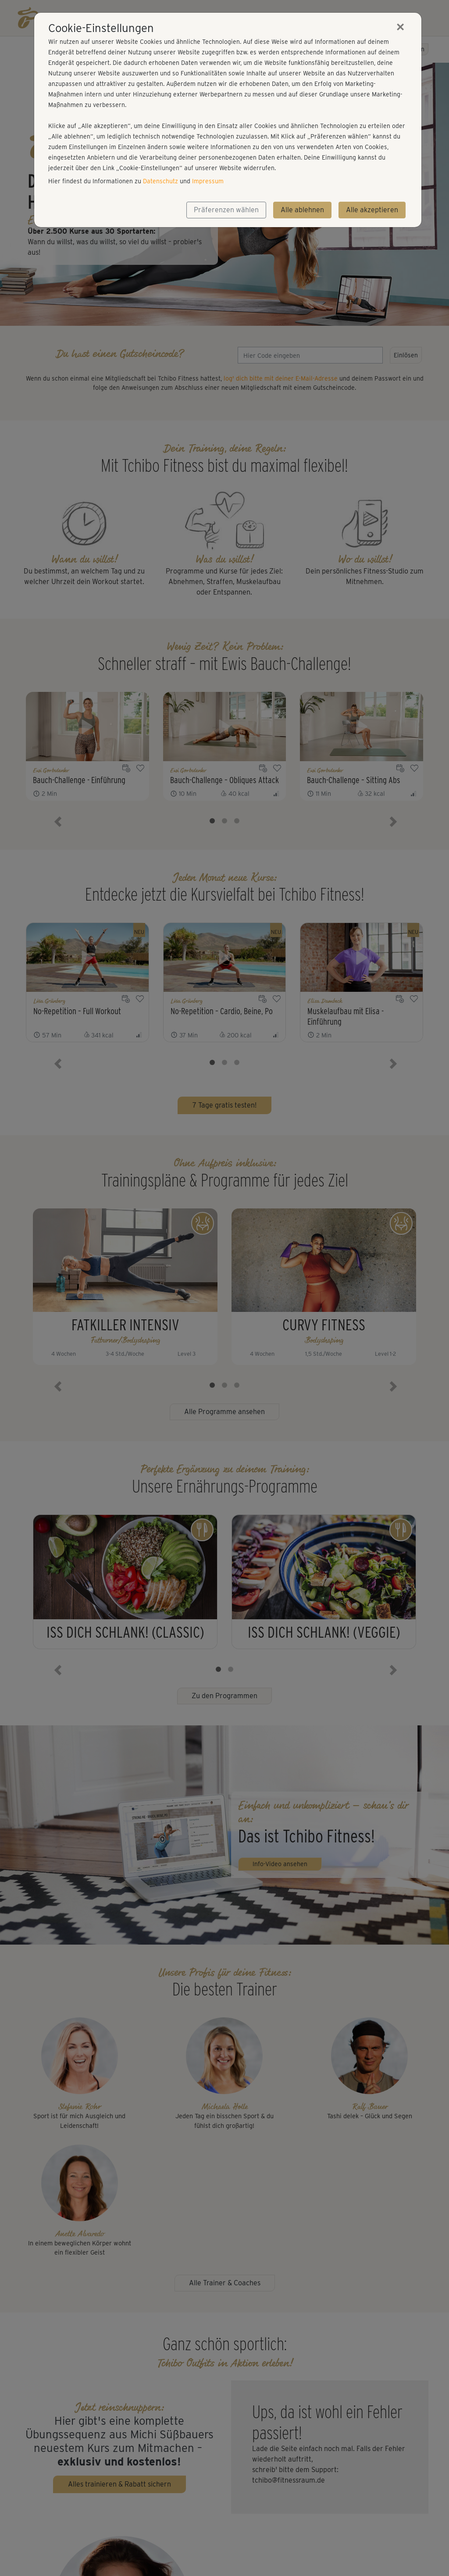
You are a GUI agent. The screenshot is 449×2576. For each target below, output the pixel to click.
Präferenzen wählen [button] (226, 210)
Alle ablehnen (302, 210)
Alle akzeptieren (372, 210)
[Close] (400, 27)
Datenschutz (160, 181)
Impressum (208, 181)
